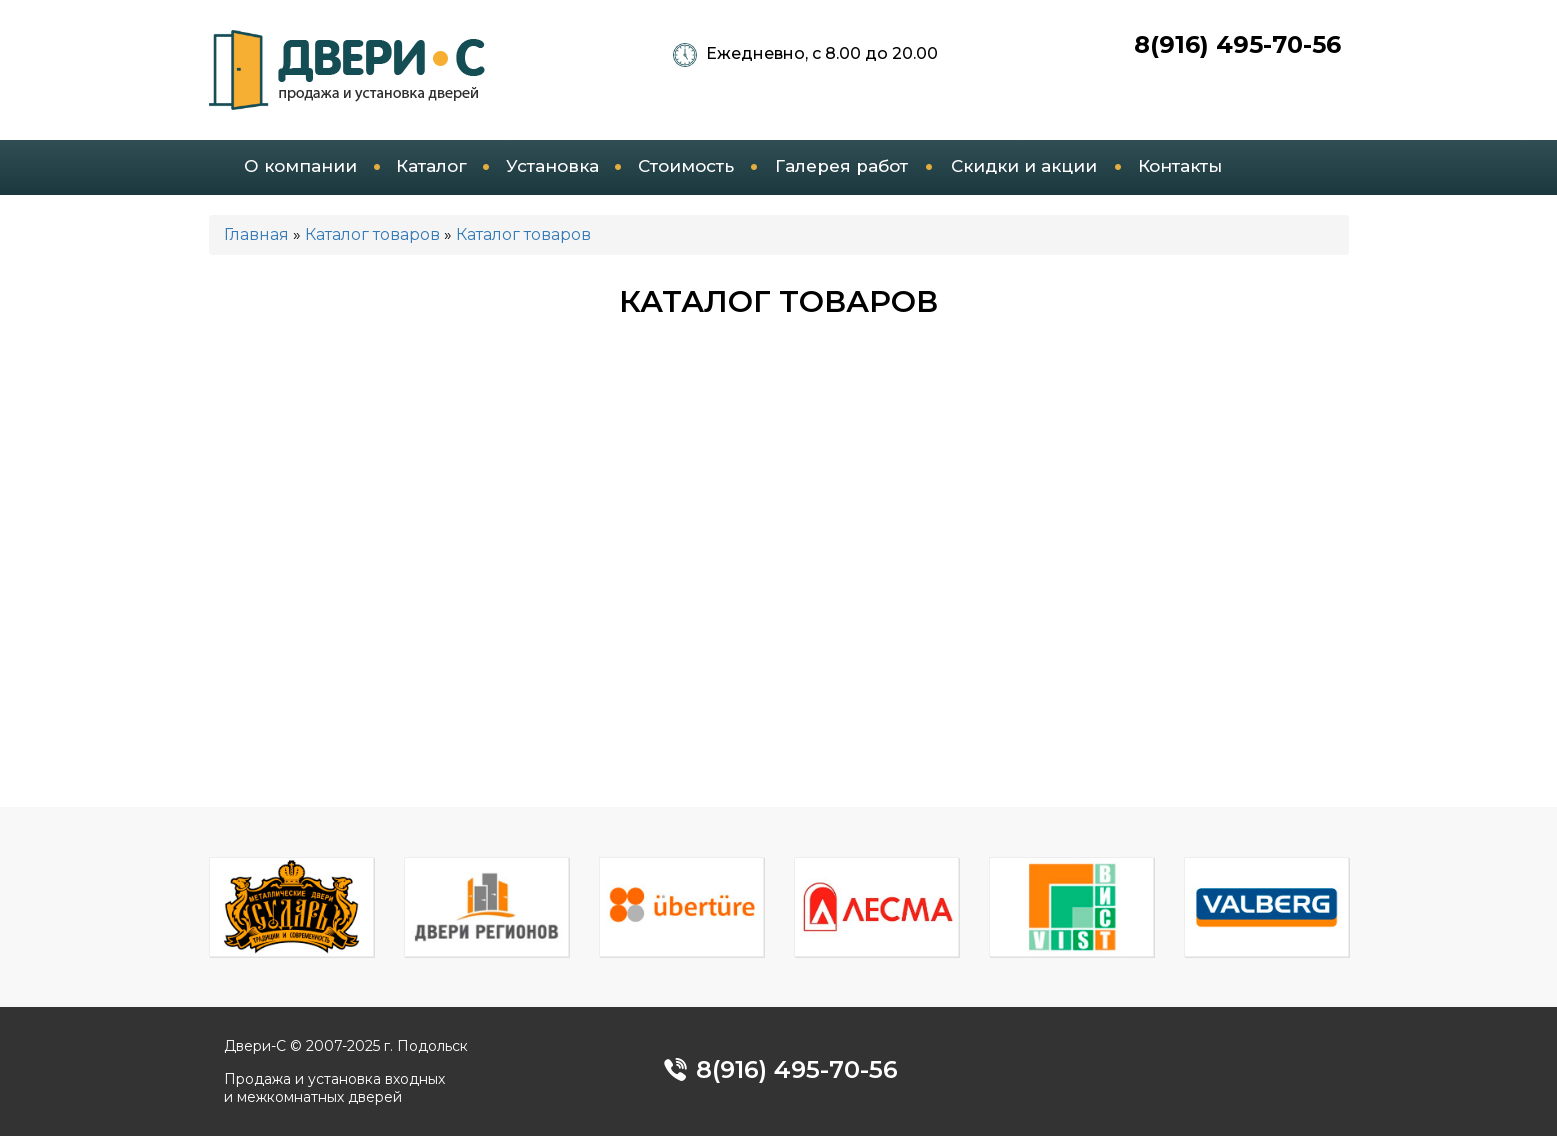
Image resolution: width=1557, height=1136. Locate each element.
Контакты (1180, 166)
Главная (256, 234)
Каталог (431, 166)
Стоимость (686, 166)
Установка (552, 166)
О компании (300, 166)
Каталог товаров (372, 234)
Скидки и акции (1024, 166)
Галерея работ (841, 166)
